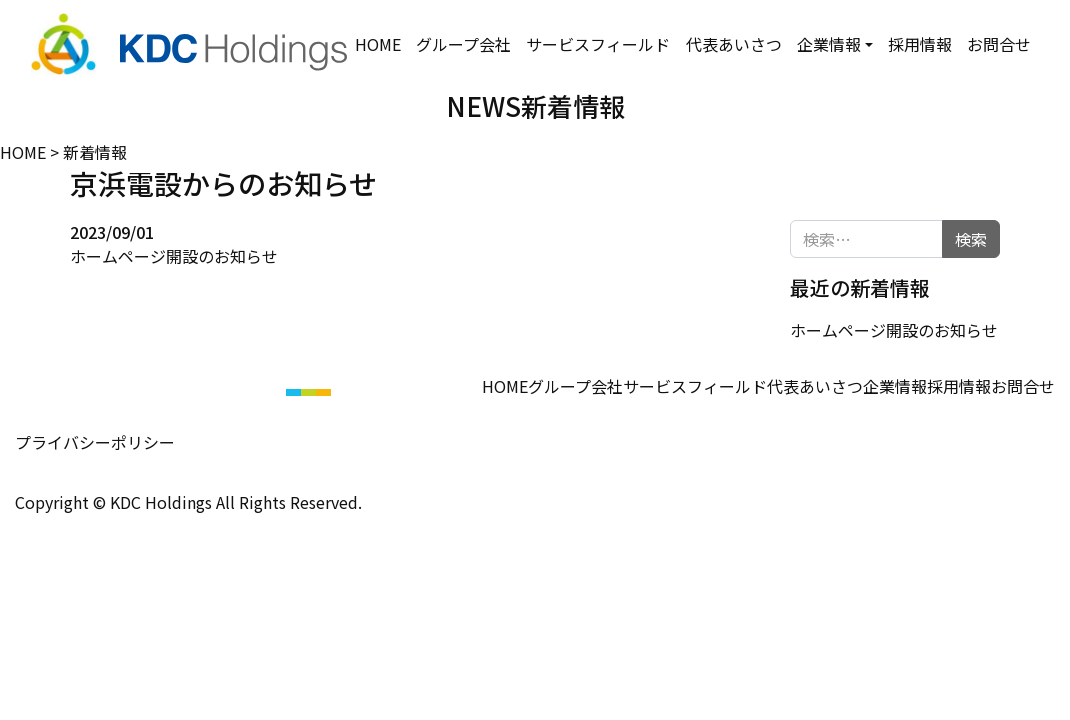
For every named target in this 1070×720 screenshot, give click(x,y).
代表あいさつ (725, 44)
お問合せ (992, 44)
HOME (376, 32)
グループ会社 (454, 44)
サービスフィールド (590, 44)
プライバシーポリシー (95, 441)
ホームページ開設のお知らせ (174, 255)
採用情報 (912, 44)
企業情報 (828, 32)
